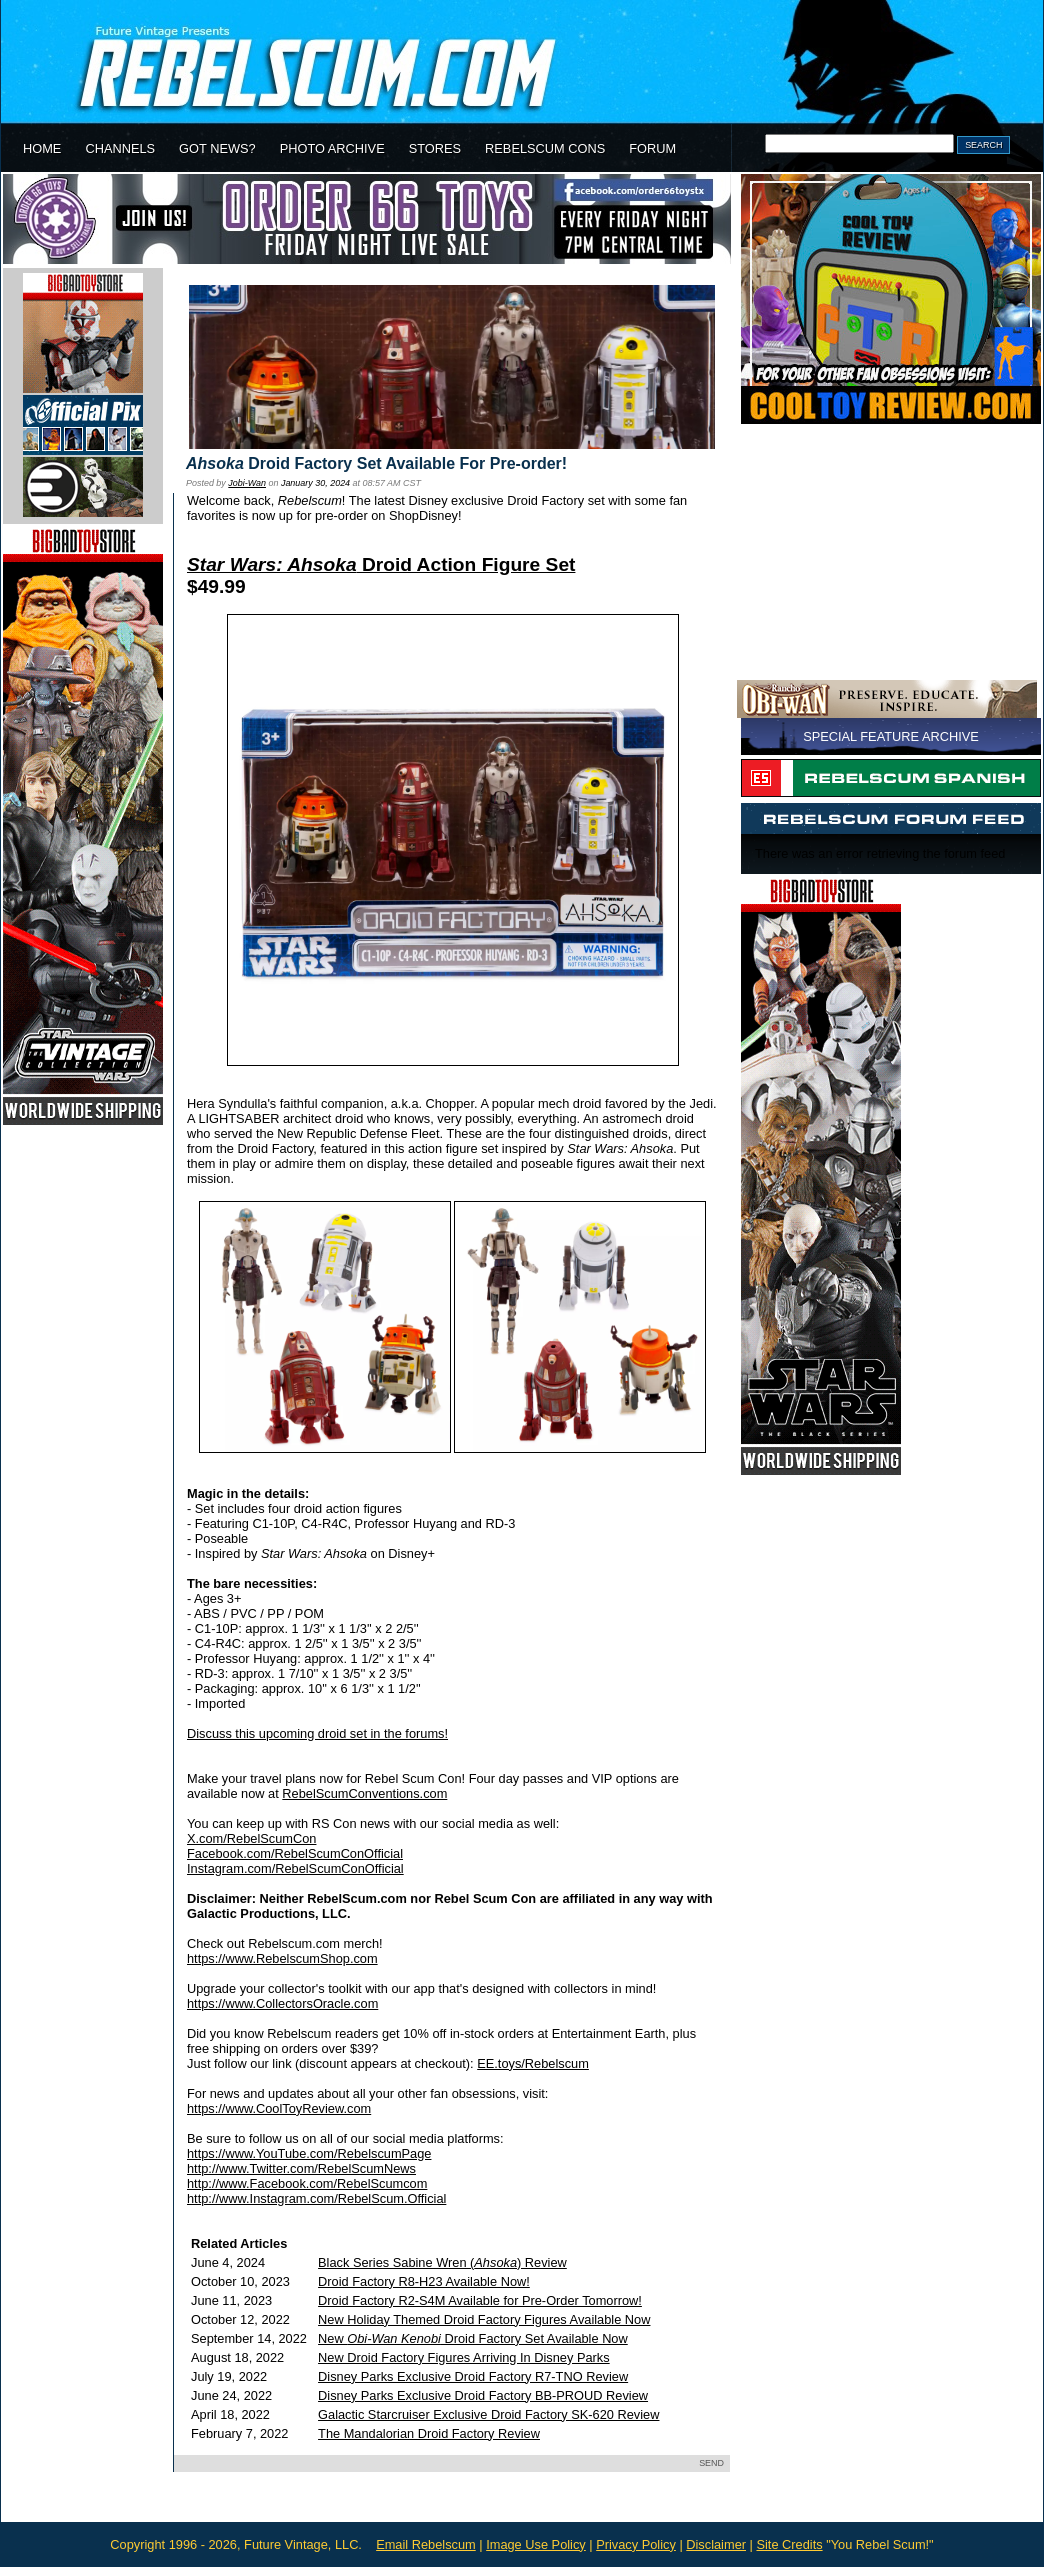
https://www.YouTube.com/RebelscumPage (309, 2153)
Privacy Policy (636, 2544)
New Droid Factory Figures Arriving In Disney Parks (464, 2357)
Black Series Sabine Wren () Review (442, 2262)
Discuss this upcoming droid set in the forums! (317, 1733)
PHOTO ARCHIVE (332, 148)
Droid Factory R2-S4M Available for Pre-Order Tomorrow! (480, 2300)
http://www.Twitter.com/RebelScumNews (301, 2168)
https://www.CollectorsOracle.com (282, 2003)
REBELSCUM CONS (545, 148)
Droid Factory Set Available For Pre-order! (376, 463)
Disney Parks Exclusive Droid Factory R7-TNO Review (473, 2376)
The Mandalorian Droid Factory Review (429, 2433)
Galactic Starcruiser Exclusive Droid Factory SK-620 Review (488, 2414)
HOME (42, 148)
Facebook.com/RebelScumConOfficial (295, 1853)
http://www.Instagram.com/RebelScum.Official (316, 2198)
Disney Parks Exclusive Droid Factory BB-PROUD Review (483, 2395)
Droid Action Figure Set (381, 564)
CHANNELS (120, 148)
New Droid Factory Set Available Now (473, 2338)
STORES (435, 148)
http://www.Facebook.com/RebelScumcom (307, 2183)
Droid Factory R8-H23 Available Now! (424, 2281)
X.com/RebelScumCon (251, 1838)
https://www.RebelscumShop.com (282, 1958)
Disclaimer (716, 2544)
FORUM (652, 148)
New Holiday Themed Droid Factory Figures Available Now (484, 2319)
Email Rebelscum (426, 2544)
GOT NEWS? (217, 148)
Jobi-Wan (247, 483)
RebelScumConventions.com (364, 1793)
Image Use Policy (536, 2544)
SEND (711, 2463)
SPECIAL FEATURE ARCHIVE (891, 736)
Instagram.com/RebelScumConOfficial (295, 1868)
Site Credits (789, 2544)
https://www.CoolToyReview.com (279, 2108)
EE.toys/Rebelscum (533, 2063)
